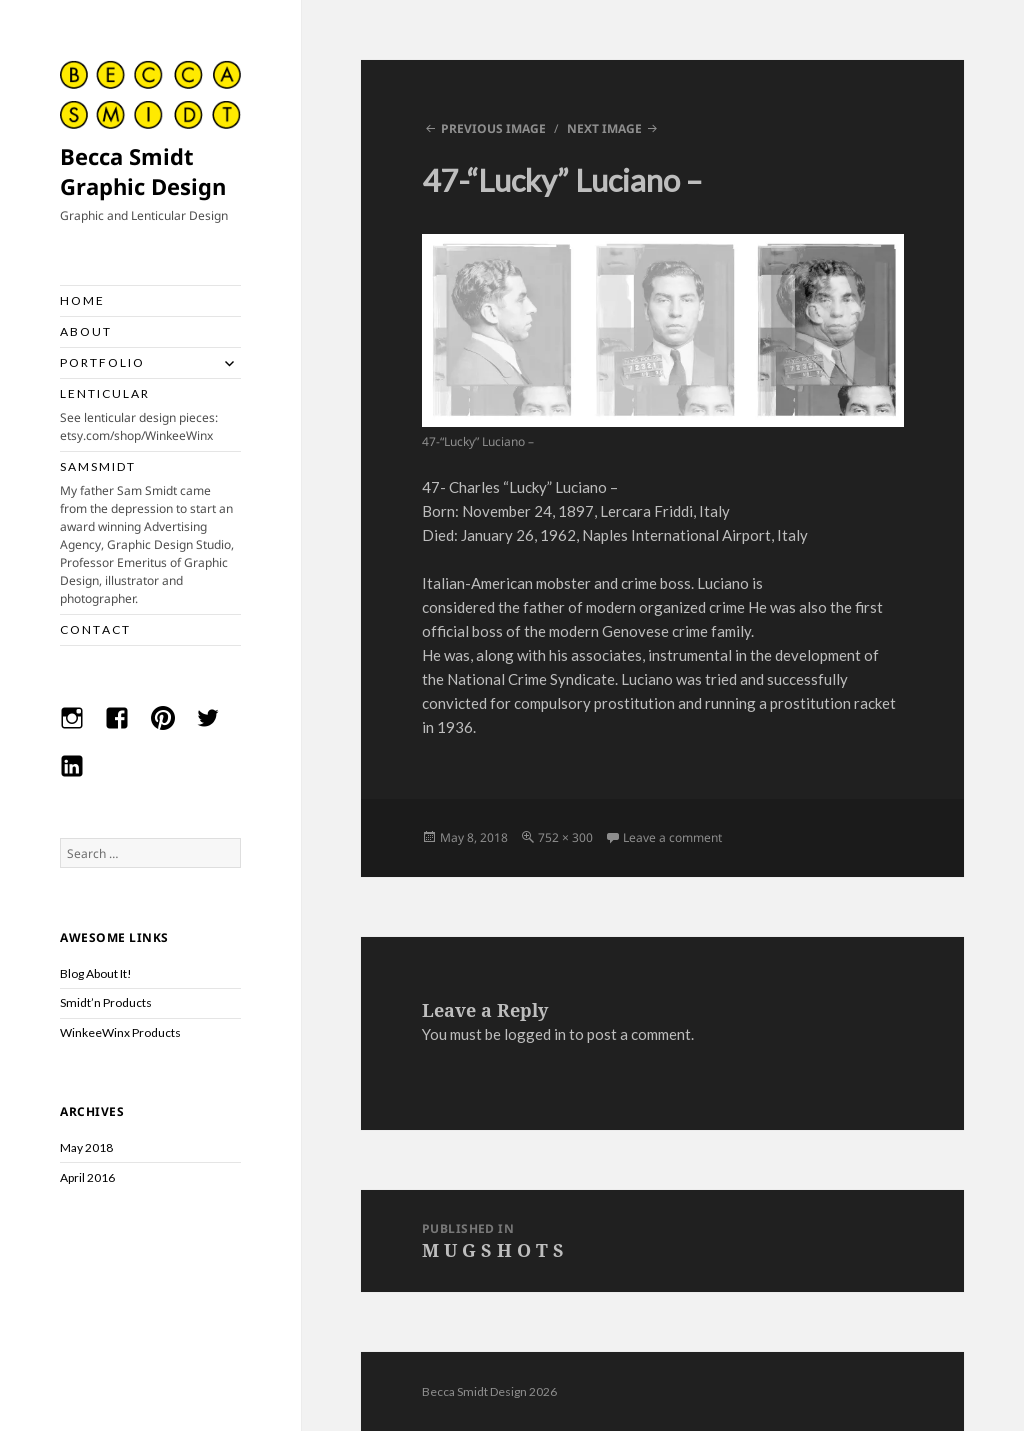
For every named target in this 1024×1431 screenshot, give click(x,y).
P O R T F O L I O (101, 362)
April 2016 (87, 1177)
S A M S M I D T (150, 533)
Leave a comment (672, 837)
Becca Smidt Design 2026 (489, 1391)
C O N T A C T (94, 629)
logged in (535, 1034)
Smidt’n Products (106, 1002)
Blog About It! (96, 973)
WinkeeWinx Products (120, 1032)
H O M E (81, 300)
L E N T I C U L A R (150, 415)
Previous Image (493, 128)
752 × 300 (565, 837)
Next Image (604, 128)
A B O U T (85, 331)
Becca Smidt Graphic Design (143, 171)
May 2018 (86, 1147)
